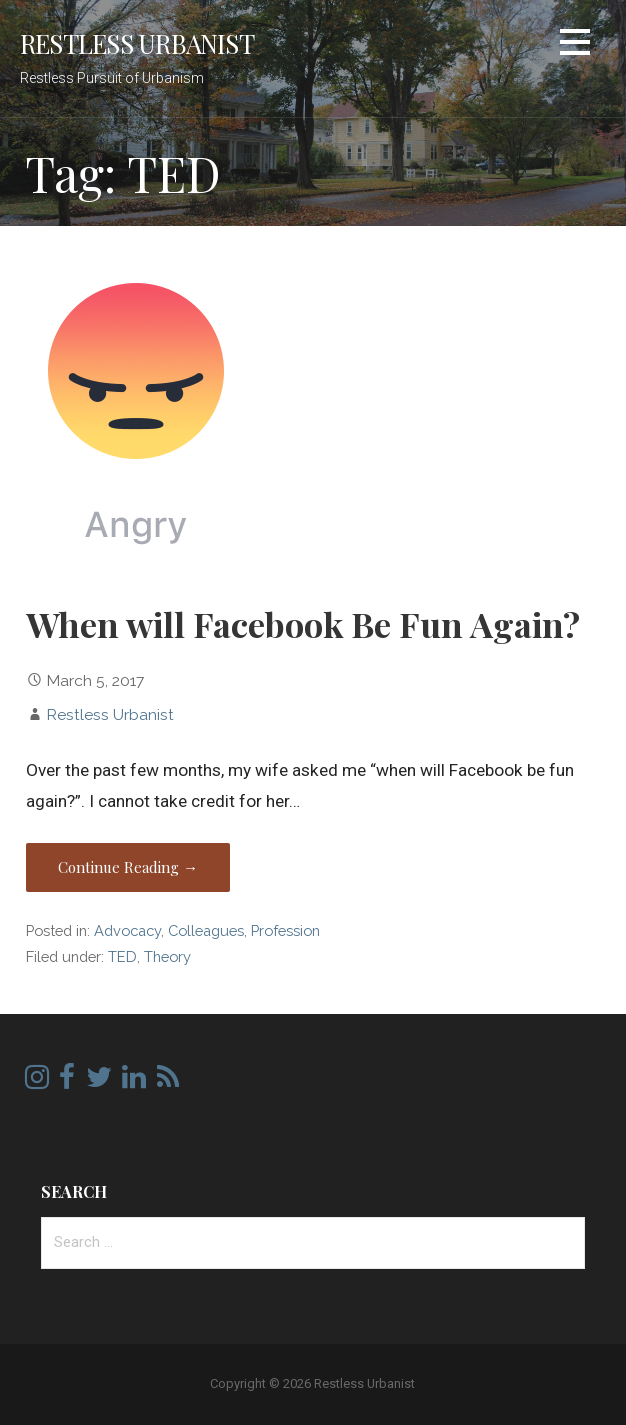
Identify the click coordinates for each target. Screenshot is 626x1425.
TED (122, 956)
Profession (285, 930)
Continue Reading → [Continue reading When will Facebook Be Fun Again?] (128, 867)
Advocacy (127, 930)
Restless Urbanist (137, 43)
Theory (167, 956)
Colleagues (206, 930)
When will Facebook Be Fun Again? (303, 624)
